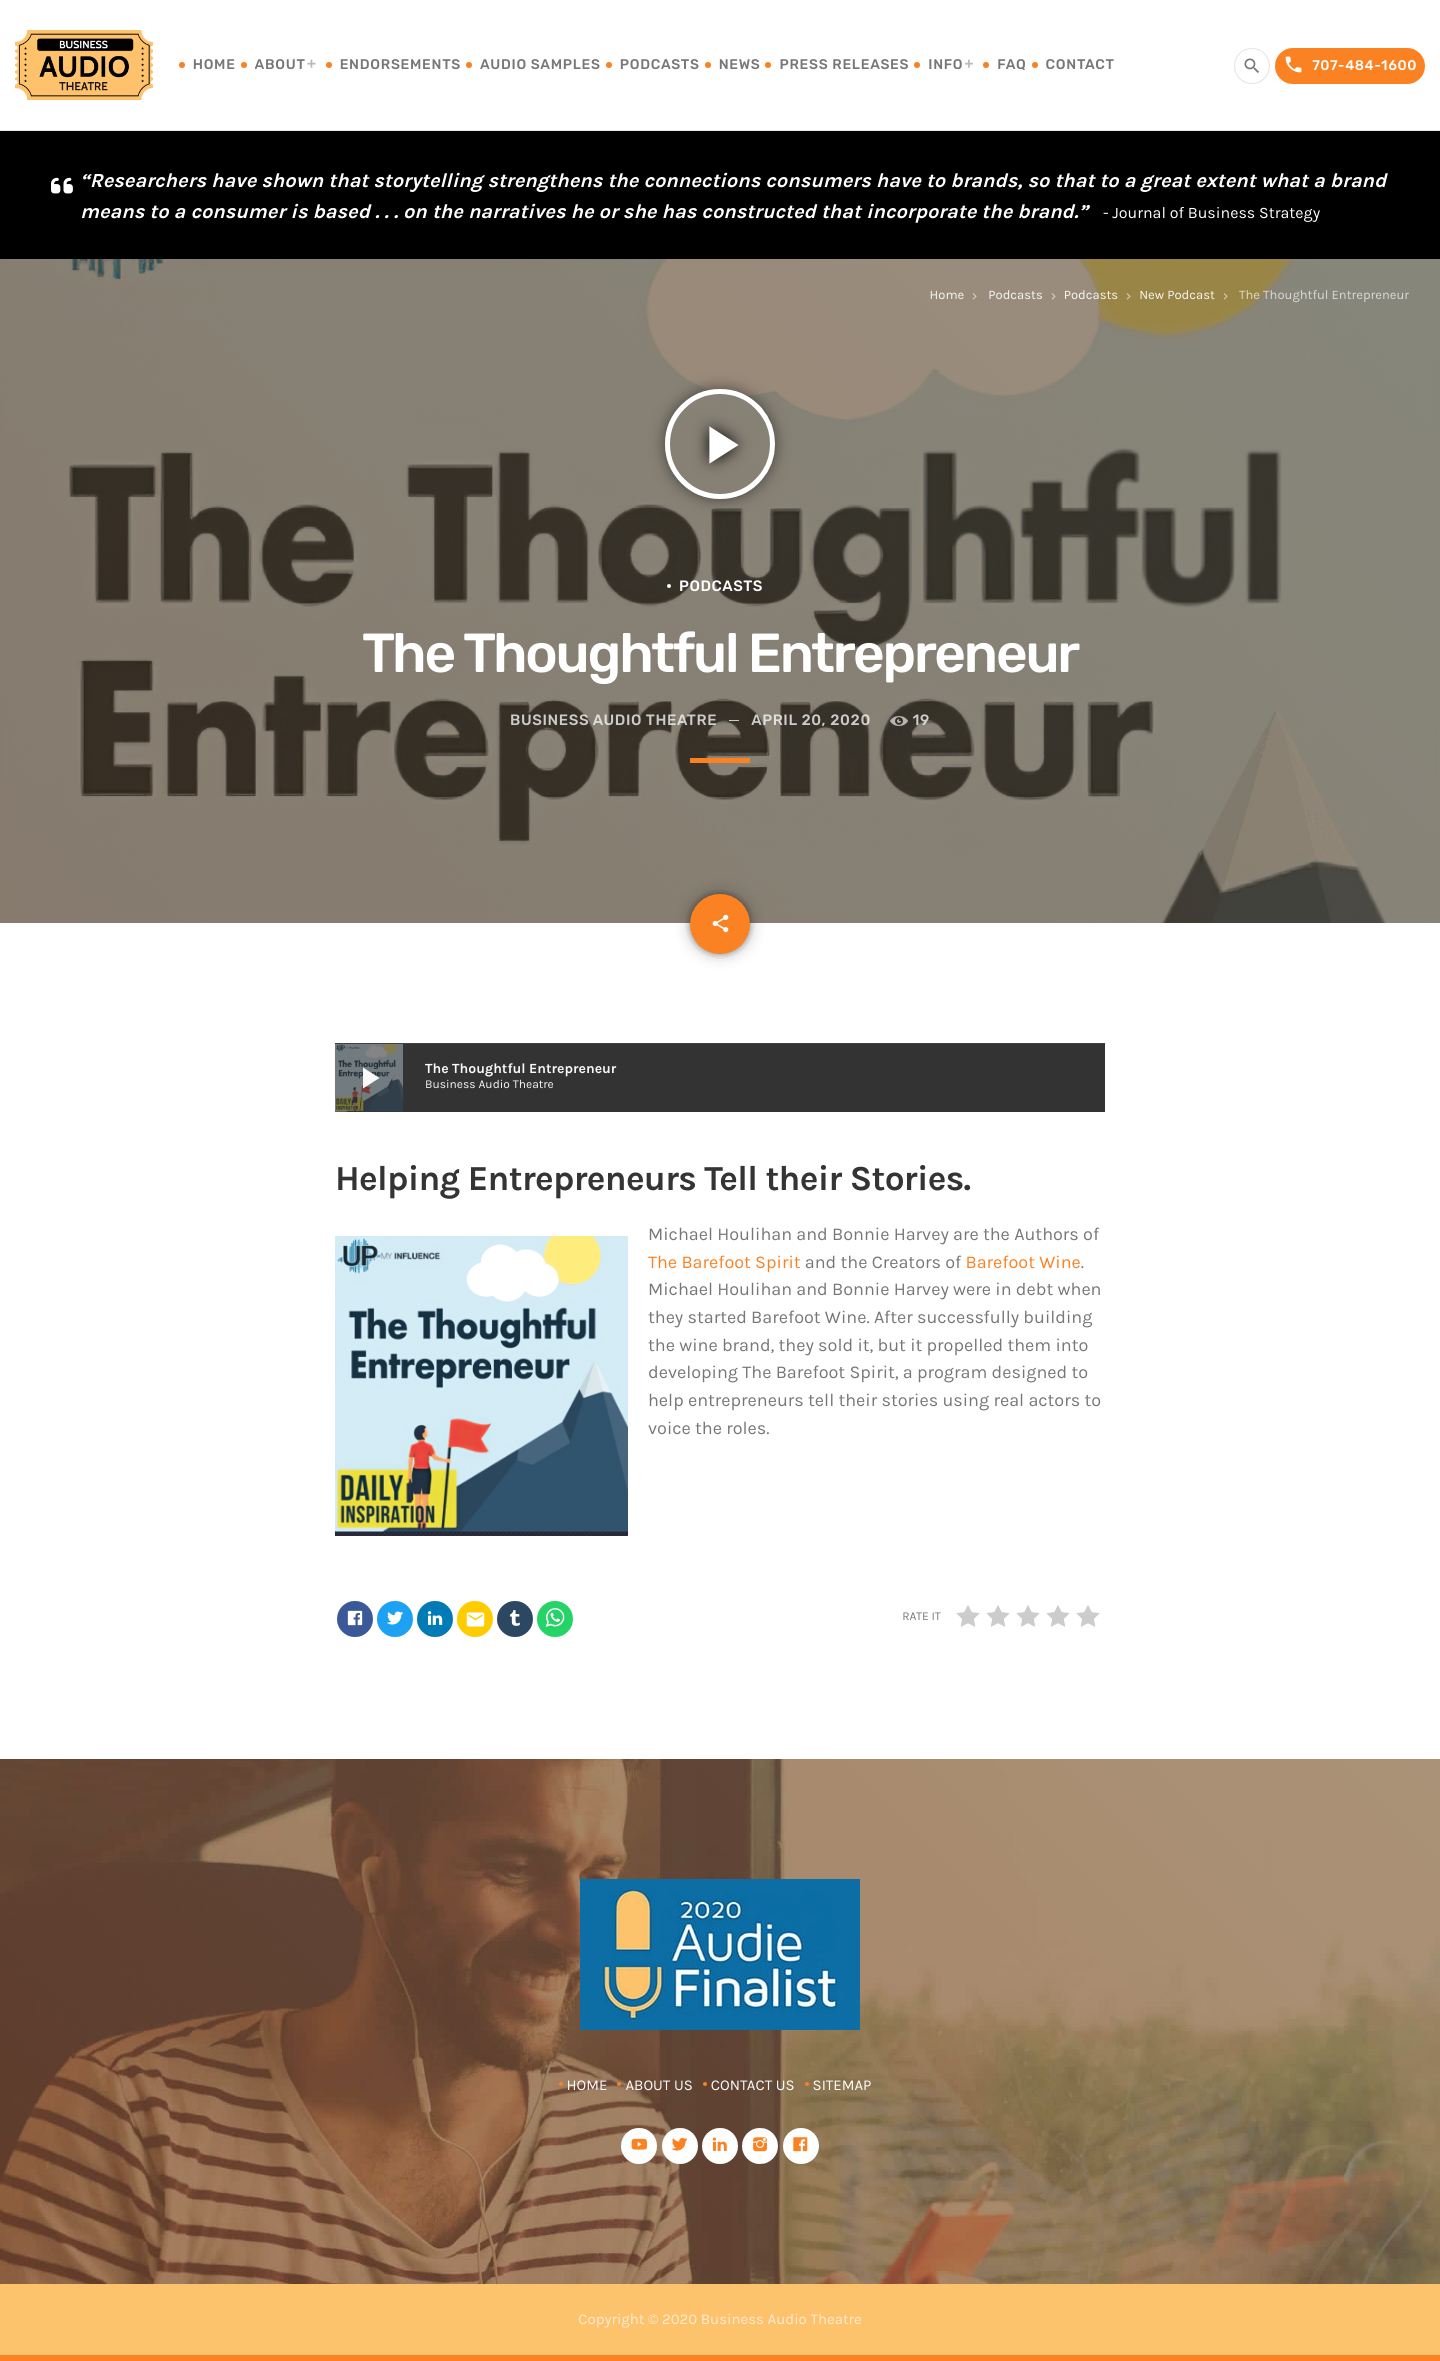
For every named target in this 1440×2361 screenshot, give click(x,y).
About (280, 64)
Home (214, 64)
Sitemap (842, 2085)
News (740, 64)
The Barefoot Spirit (724, 1262)
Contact (1080, 64)
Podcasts (660, 64)
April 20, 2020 (811, 720)
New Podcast (1177, 295)
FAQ (1011, 64)
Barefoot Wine (1022, 1262)
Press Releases (844, 64)
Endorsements (400, 64)
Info (945, 64)
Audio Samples (540, 64)
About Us (658, 2085)
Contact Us (753, 2085)
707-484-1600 (1350, 65)
